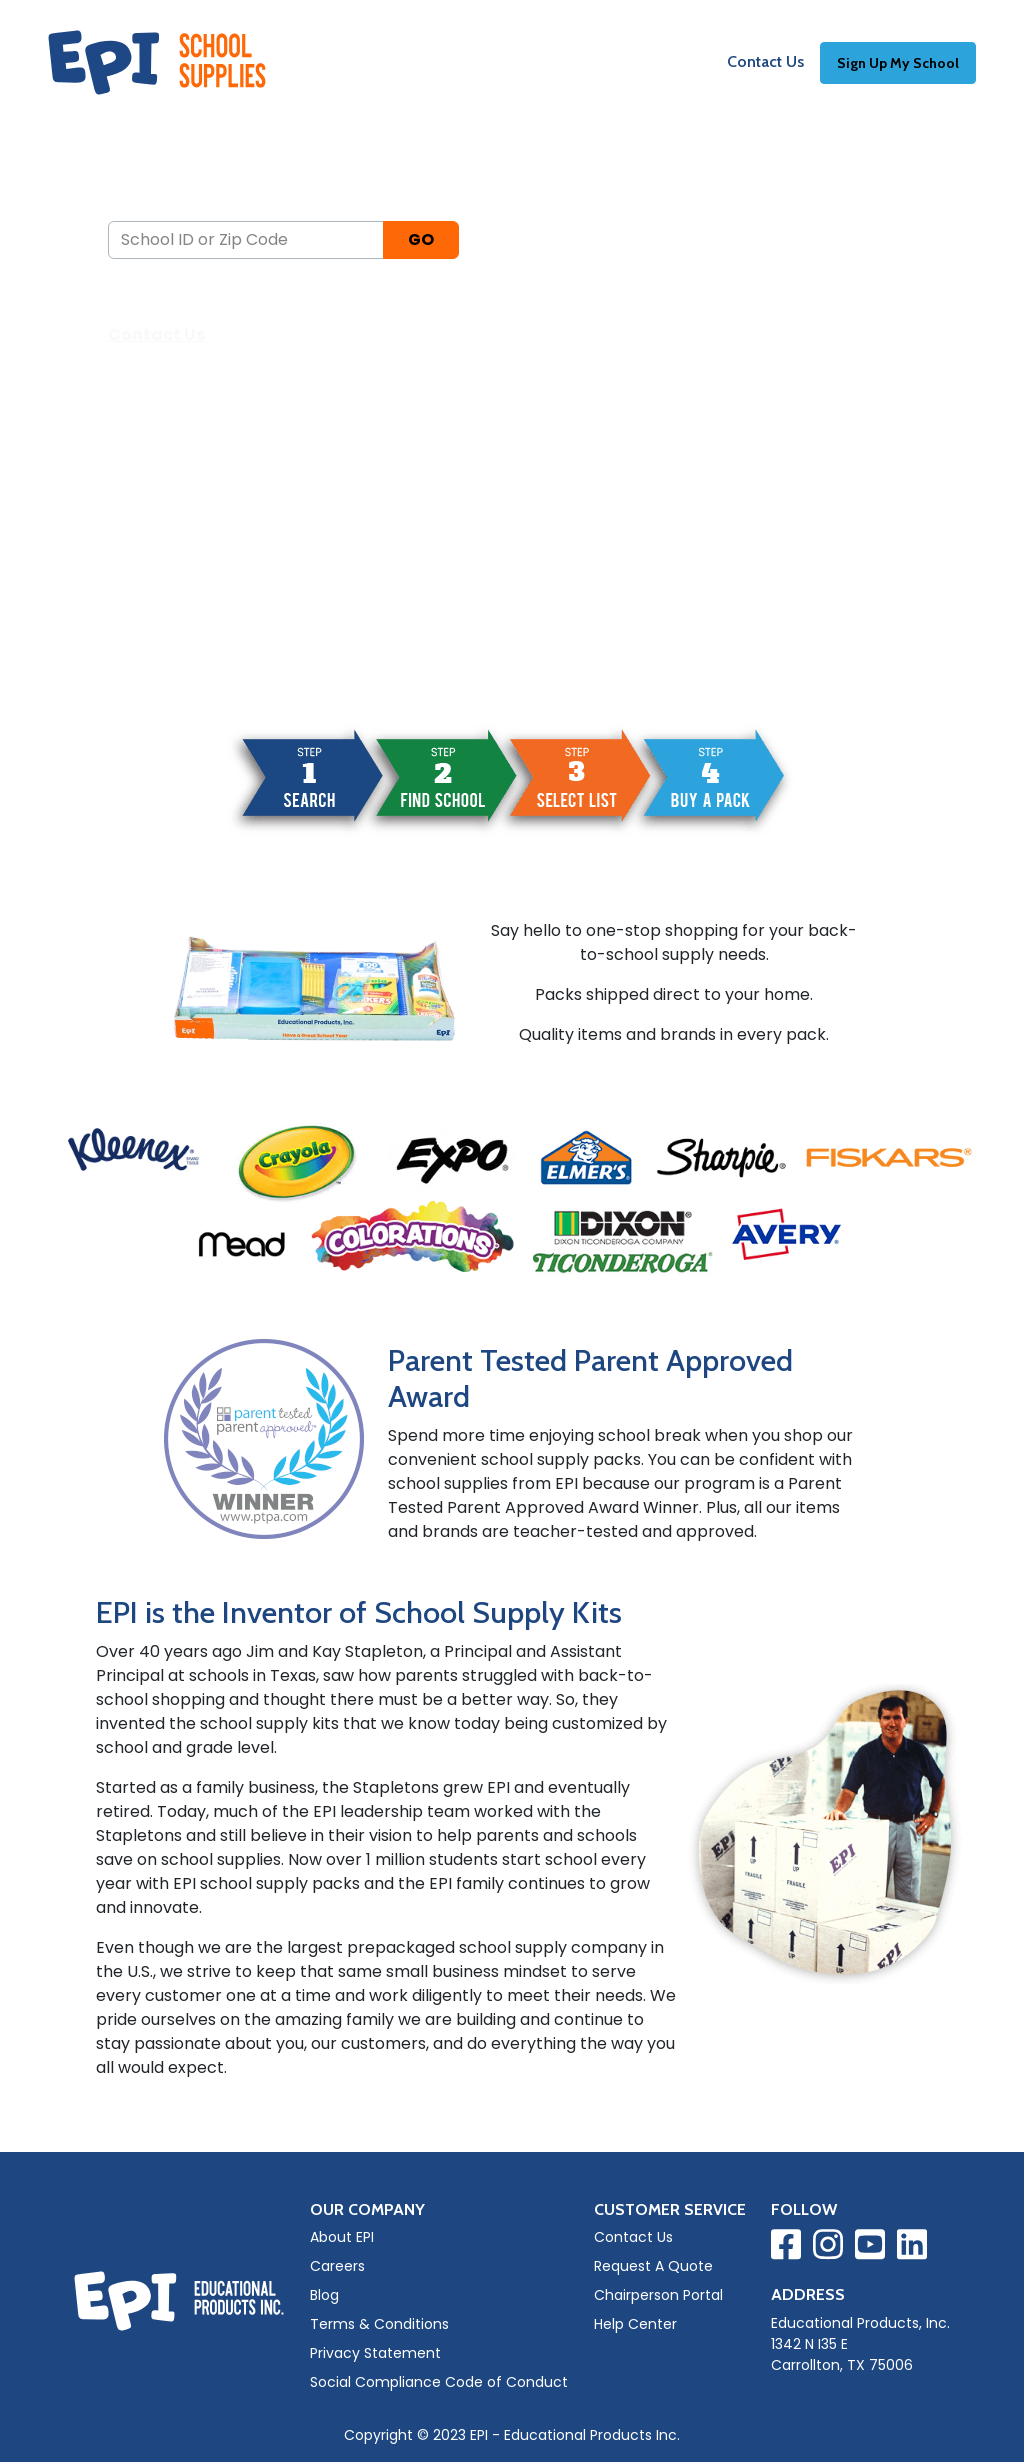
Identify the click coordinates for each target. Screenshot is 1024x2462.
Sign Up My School (898, 63)
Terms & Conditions (379, 2324)
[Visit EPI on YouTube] (870, 2248)
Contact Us (765, 61)
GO (421, 239)
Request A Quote (653, 2266)
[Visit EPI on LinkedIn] (912, 2248)
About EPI (342, 2237)
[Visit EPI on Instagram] (828, 2248)
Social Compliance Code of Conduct (439, 2382)
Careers (337, 2266)
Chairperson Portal (658, 2295)
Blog (324, 2295)
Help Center (635, 2324)
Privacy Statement (375, 2353)
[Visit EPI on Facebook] (786, 2248)
